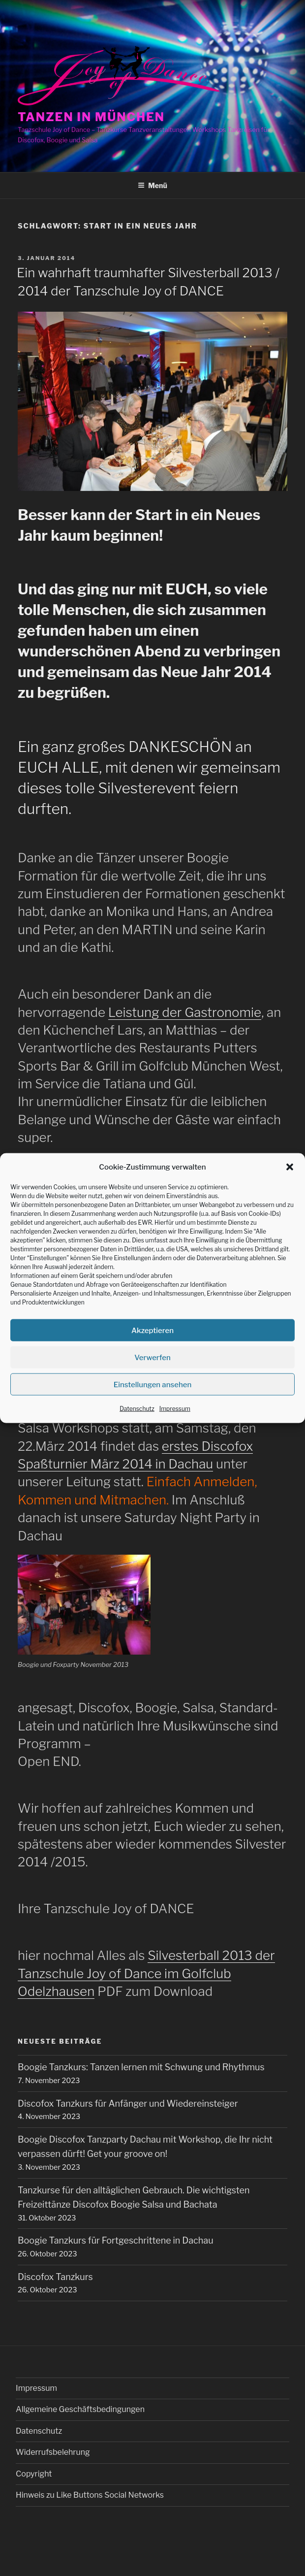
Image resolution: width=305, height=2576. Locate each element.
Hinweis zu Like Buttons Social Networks (90, 2495)
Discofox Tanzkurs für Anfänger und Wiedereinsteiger (128, 2103)
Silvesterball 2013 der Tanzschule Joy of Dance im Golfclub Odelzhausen (146, 1973)
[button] (290, 1167)
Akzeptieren (152, 1330)
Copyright (34, 2473)
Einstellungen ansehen (153, 1384)
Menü (152, 185)
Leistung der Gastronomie (185, 1012)
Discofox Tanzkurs (55, 2277)
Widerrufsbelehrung (53, 2452)
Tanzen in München (91, 117)
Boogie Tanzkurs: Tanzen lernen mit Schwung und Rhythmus (141, 2067)
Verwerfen (152, 1357)
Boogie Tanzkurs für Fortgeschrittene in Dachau (116, 2240)
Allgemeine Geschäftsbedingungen (80, 2409)
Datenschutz (137, 1408)
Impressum (174, 1408)
